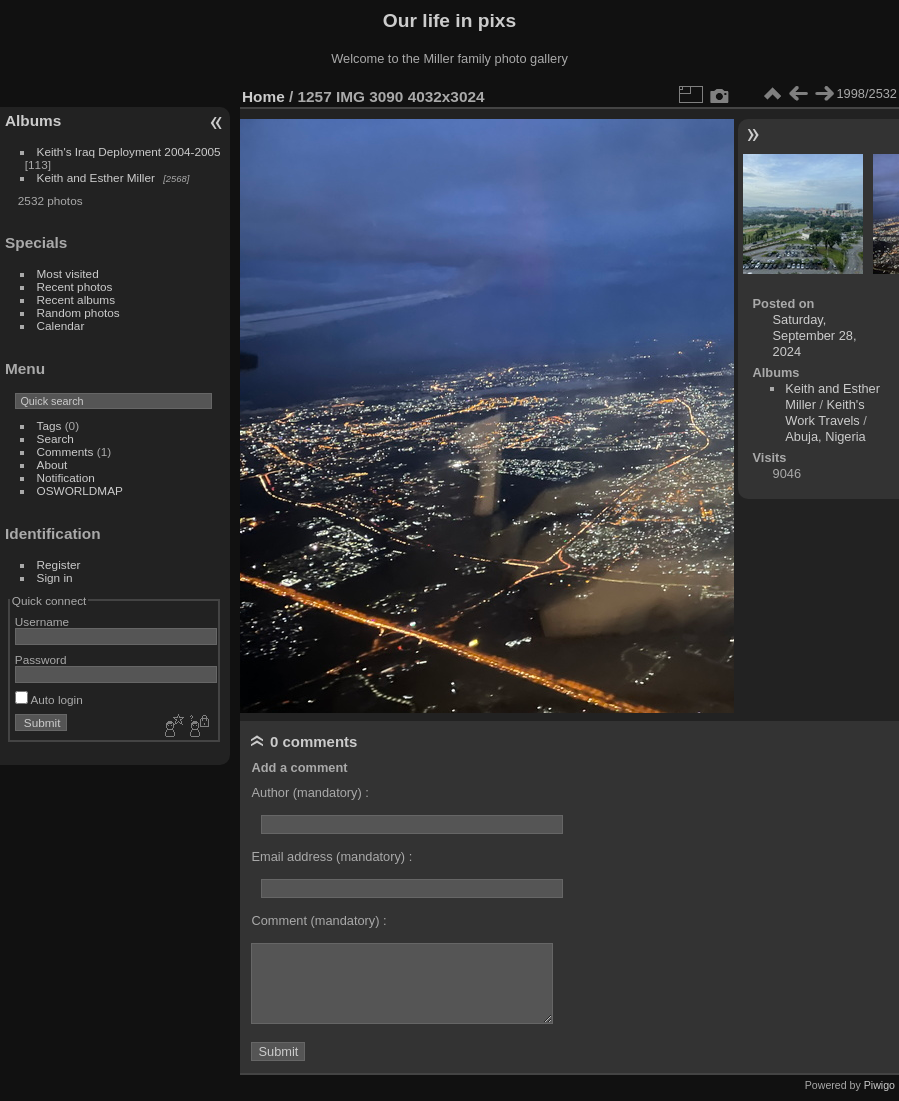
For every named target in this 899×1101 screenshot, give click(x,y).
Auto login (49, 699)
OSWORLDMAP (80, 490)
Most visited (68, 273)
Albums (33, 120)
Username (42, 621)
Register (59, 564)
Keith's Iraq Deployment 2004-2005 (129, 151)
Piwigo (879, 1085)
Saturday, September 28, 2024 (815, 335)
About (52, 464)
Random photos (78, 312)
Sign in (55, 577)
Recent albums (76, 299)
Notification (66, 477)
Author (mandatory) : (309, 792)
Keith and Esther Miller (96, 177)
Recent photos (75, 286)
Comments (65, 451)
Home (263, 96)
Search (55, 438)
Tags (49, 425)
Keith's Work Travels (824, 412)
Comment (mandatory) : (318, 920)
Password (41, 659)
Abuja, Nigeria (825, 436)
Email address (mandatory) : (331, 856)
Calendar (61, 325)
